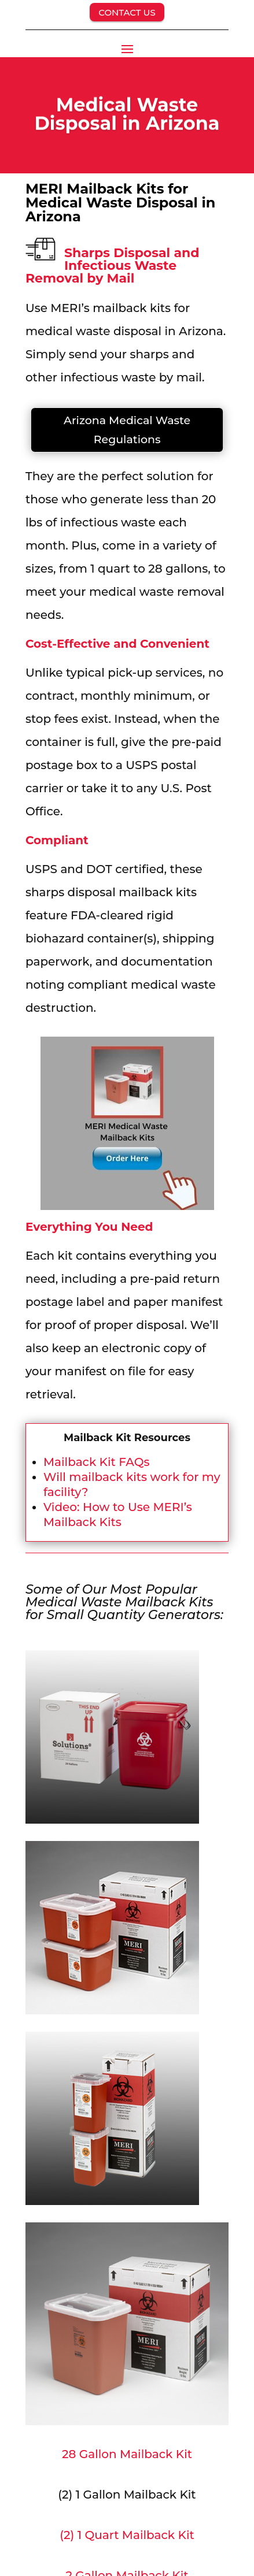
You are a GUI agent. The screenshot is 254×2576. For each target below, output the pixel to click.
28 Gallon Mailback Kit (127, 2454)
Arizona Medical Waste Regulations (127, 430)
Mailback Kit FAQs (96, 1462)
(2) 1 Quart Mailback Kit (127, 2535)
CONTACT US (127, 12)
